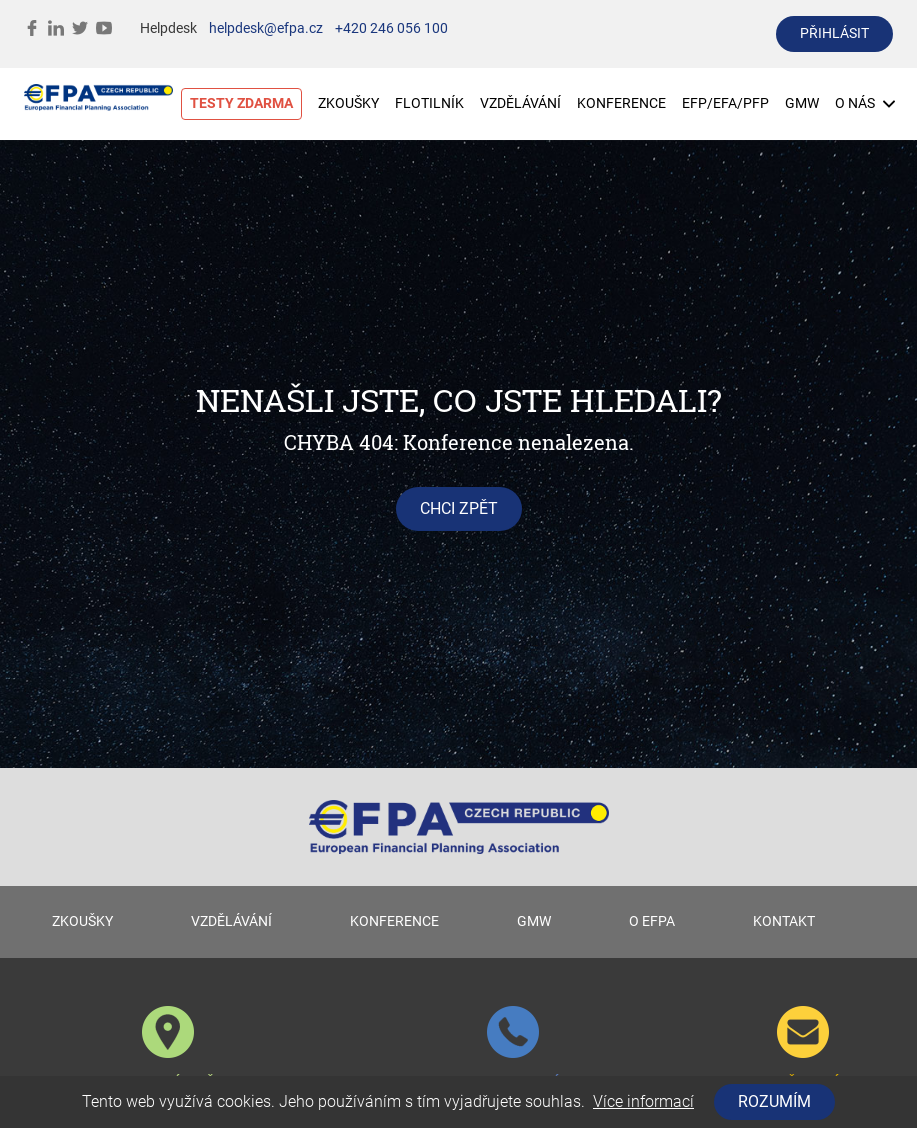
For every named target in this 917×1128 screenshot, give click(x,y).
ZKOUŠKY (348, 103)
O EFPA (652, 921)
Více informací (643, 1101)
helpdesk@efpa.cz (266, 28)
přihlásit (834, 33)
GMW (802, 103)
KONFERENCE (621, 103)
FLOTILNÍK (429, 103)
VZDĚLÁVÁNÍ (520, 103)
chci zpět (459, 508)
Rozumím (774, 1101)
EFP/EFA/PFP (725, 103)
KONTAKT (784, 921)
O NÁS (865, 103)
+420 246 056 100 (391, 28)
